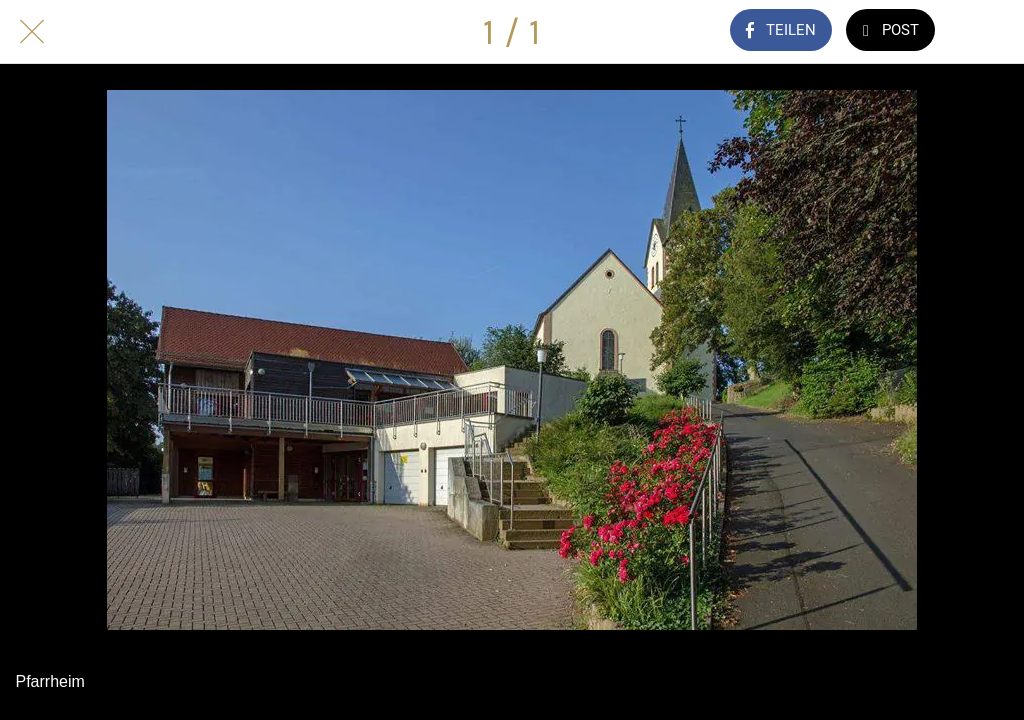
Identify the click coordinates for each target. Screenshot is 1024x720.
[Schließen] (32, 32)
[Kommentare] (992, 32)
